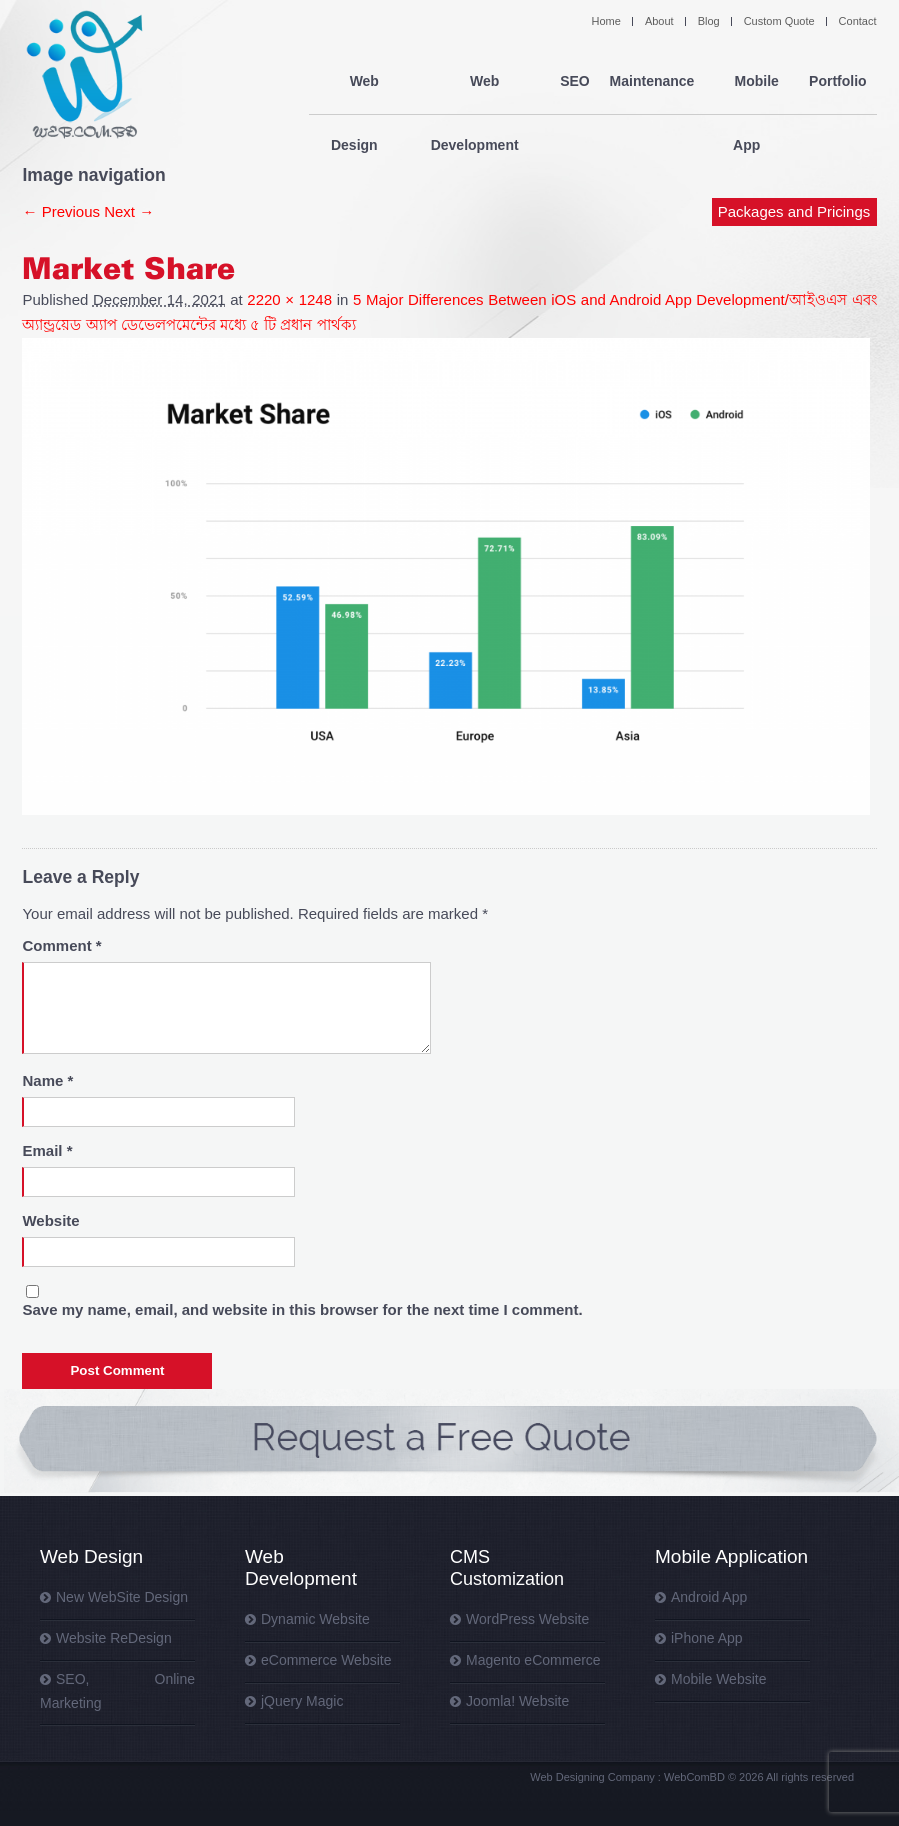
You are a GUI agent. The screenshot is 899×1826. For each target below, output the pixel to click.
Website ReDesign (114, 1638)
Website (50, 1220)
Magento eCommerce (533, 1660)
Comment (61, 945)
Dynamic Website (315, 1619)
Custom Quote (779, 21)
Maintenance (651, 82)
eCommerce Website (326, 1660)
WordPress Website (527, 1619)
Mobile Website (718, 1679)
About (659, 21)
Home (606, 21)
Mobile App (751, 82)
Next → (129, 211)
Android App (709, 1597)
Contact (858, 21)
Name (47, 1080)
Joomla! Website (517, 1701)
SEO (575, 82)
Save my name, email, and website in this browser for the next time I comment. (302, 1309)
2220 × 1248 (289, 299)
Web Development (479, 82)
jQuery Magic (302, 1701)
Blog (709, 21)
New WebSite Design (122, 1597)
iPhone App (707, 1638)
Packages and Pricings (794, 147)
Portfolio (838, 82)
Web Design (359, 82)
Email (47, 1150)
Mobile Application (731, 1556)
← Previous (61, 211)
